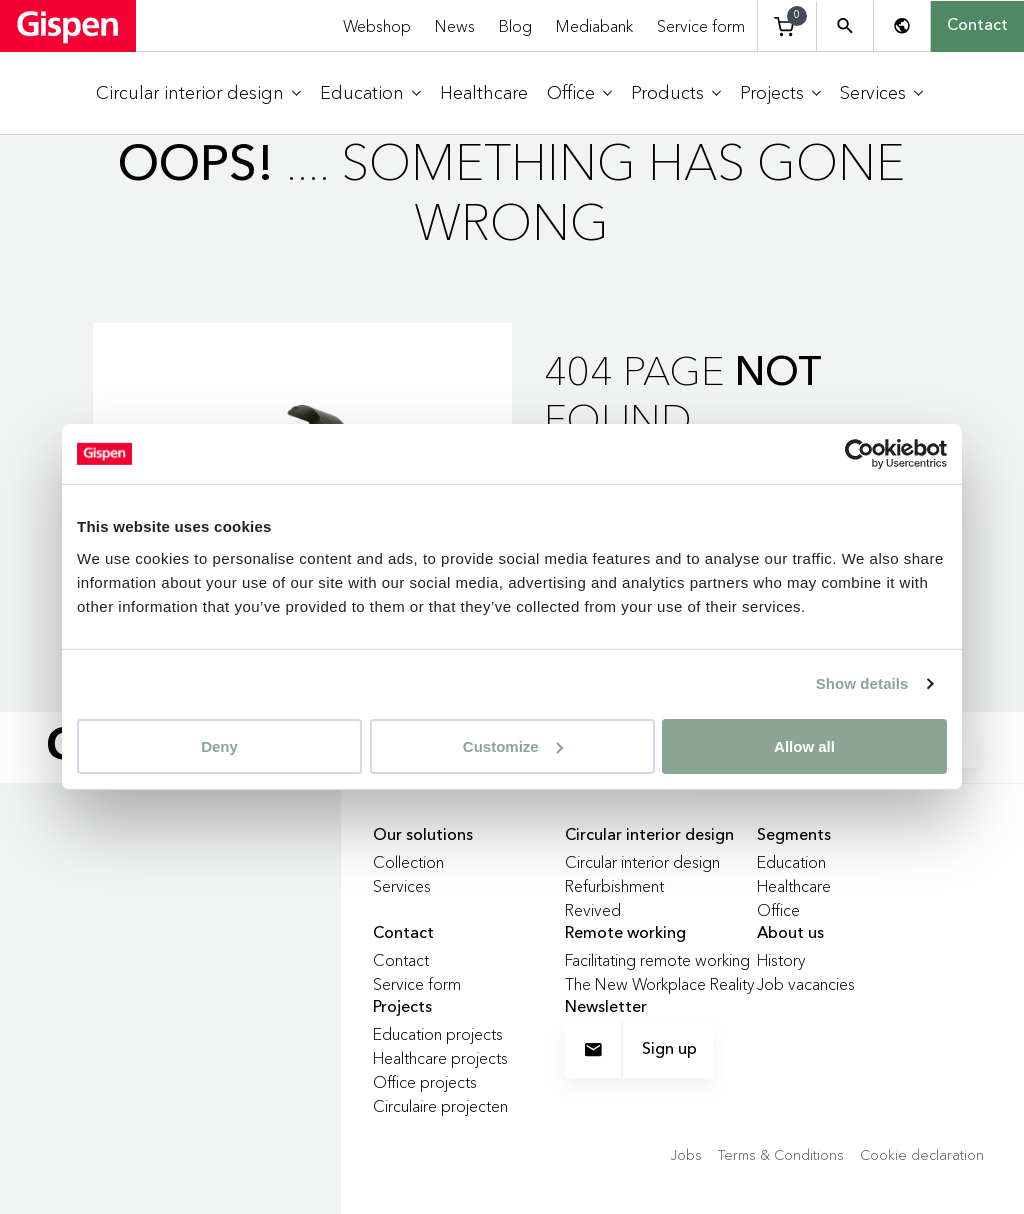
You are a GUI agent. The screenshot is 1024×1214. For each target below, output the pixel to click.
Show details (862, 683)
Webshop (377, 26)
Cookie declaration (922, 1155)
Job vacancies (806, 984)
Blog (515, 26)
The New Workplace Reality (660, 984)
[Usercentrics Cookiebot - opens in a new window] (859, 454)
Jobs (686, 1155)
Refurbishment (614, 886)
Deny (219, 745)
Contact (977, 26)
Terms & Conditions (781, 1155)
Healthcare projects (440, 1058)
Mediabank (594, 26)
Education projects (438, 1034)
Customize (513, 745)
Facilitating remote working (657, 960)
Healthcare (794, 886)
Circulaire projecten (440, 1106)
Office (778, 910)
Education (791, 862)
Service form (701, 26)
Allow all (804, 745)
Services (402, 886)
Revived (593, 910)
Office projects (425, 1082)
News (455, 26)
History (781, 960)
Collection (408, 862)
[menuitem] (198, 93)
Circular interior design (642, 862)
